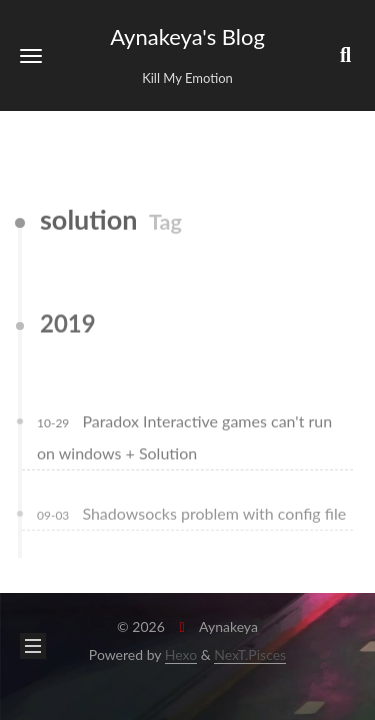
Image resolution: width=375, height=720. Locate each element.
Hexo (181, 654)
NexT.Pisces (250, 654)
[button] (31, 55)
